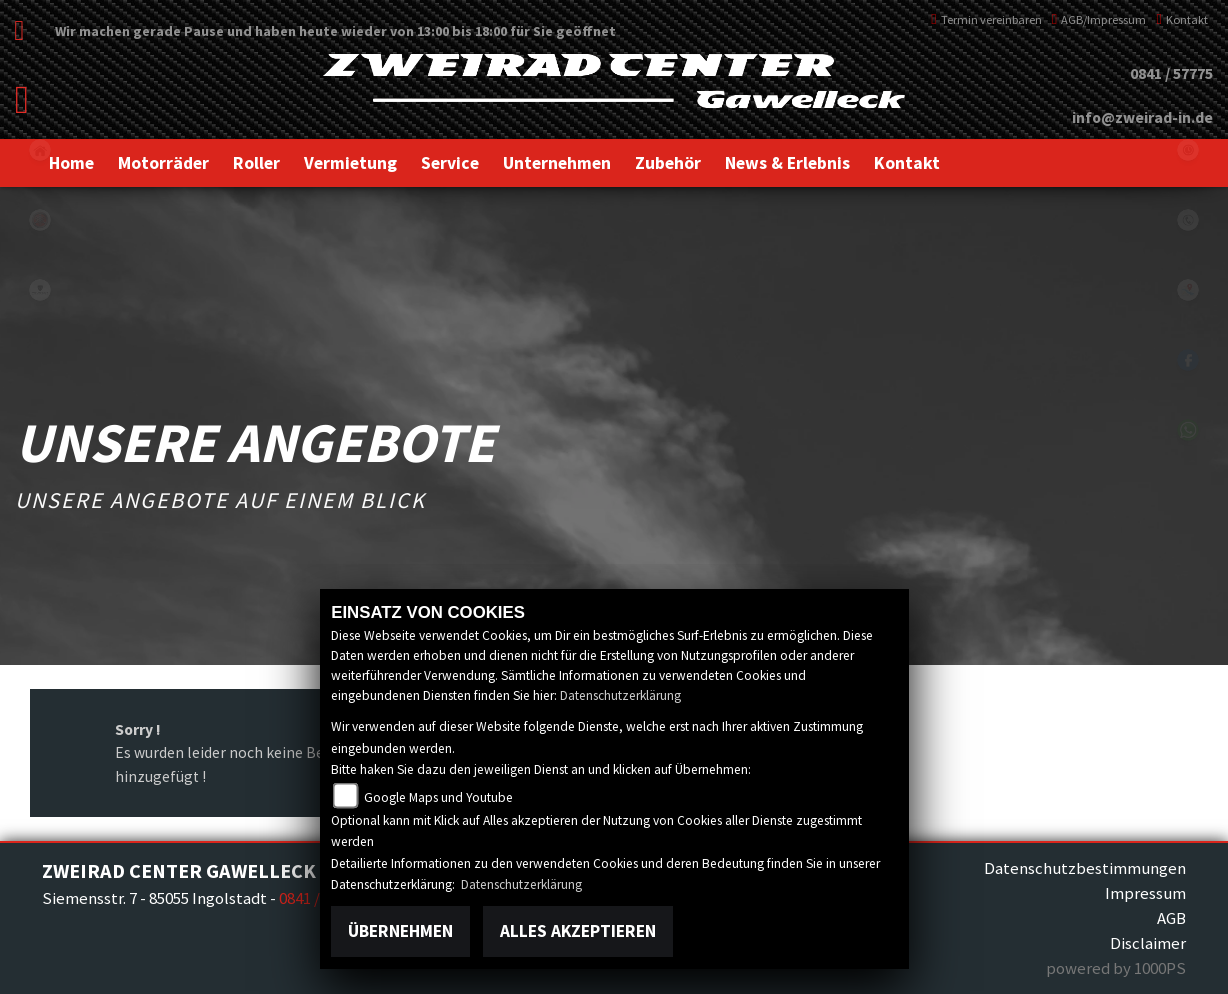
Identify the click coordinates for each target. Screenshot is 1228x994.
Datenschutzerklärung (620, 695)
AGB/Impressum (1099, 19)
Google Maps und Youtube (438, 797)
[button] (163, 163)
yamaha (40, 220)
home (40, 150)
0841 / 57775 (1171, 73)
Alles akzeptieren (578, 931)
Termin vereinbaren (986, 19)
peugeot (40, 290)
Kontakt (1182, 19)
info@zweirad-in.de (1142, 117)
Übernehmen (400, 931)
